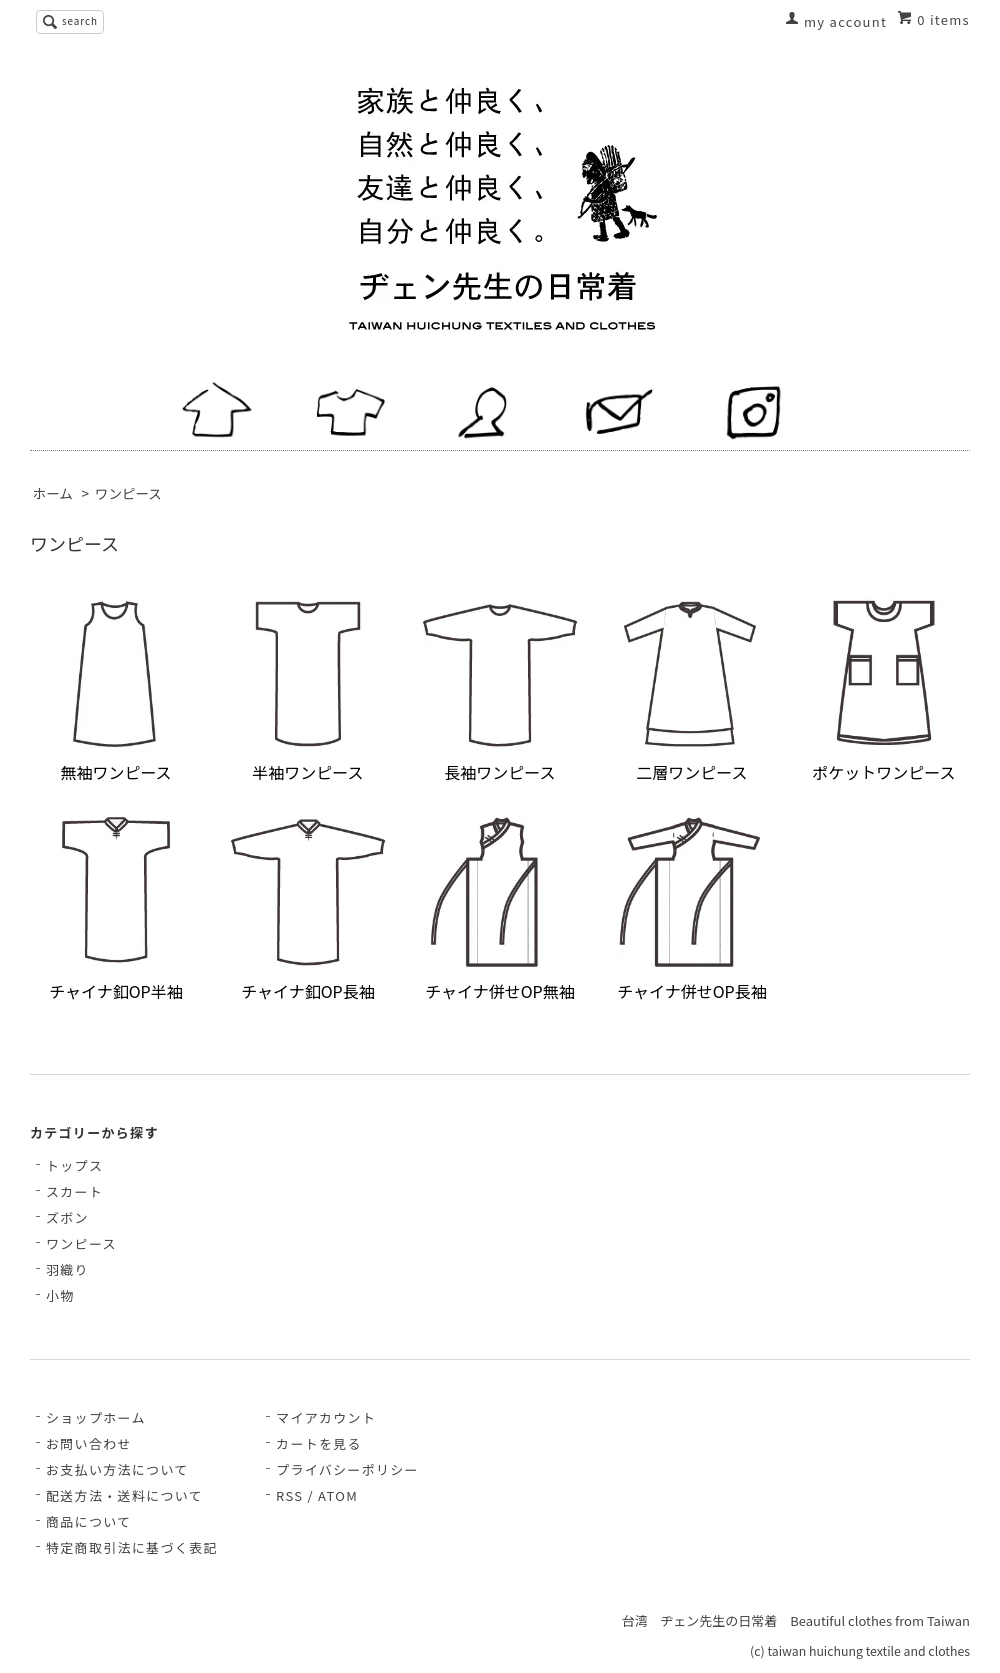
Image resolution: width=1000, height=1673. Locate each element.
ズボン (67, 1217)
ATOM (338, 1495)
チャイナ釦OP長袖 (308, 909)
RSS (289, 1495)
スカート (74, 1191)
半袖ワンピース (308, 690)
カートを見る (319, 1443)
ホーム (53, 493)
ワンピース (128, 493)
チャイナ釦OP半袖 (116, 909)
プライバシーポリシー (347, 1469)
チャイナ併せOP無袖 (500, 909)
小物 (60, 1295)
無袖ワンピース (116, 690)
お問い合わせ (89, 1443)
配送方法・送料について (124, 1495)
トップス (74, 1165)
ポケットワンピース (884, 690)
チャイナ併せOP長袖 (692, 909)
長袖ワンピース (500, 690)
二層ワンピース (692, 690)
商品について (88, 1521)
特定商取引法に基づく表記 (132, 1547)
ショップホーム (96, 1417)
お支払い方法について (117, 1469)
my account (845, 21)
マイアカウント (326, 1417)
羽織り (67, 1269)
